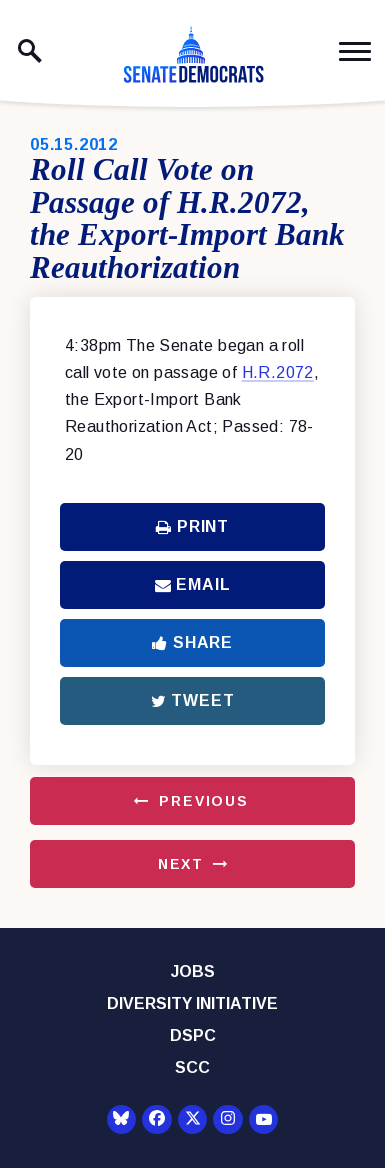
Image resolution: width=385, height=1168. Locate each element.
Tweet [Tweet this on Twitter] (193, 700)
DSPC (193, 1035)
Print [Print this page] (192, 526)
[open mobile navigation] (355, 51)
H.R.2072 (278, 372)
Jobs (193, 971)
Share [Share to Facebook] (192, 642)
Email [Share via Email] (193, 584)
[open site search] (30, 51)
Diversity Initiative (192, 1003)
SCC (192, 1067)
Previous (204, 801)
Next (181, 864)
